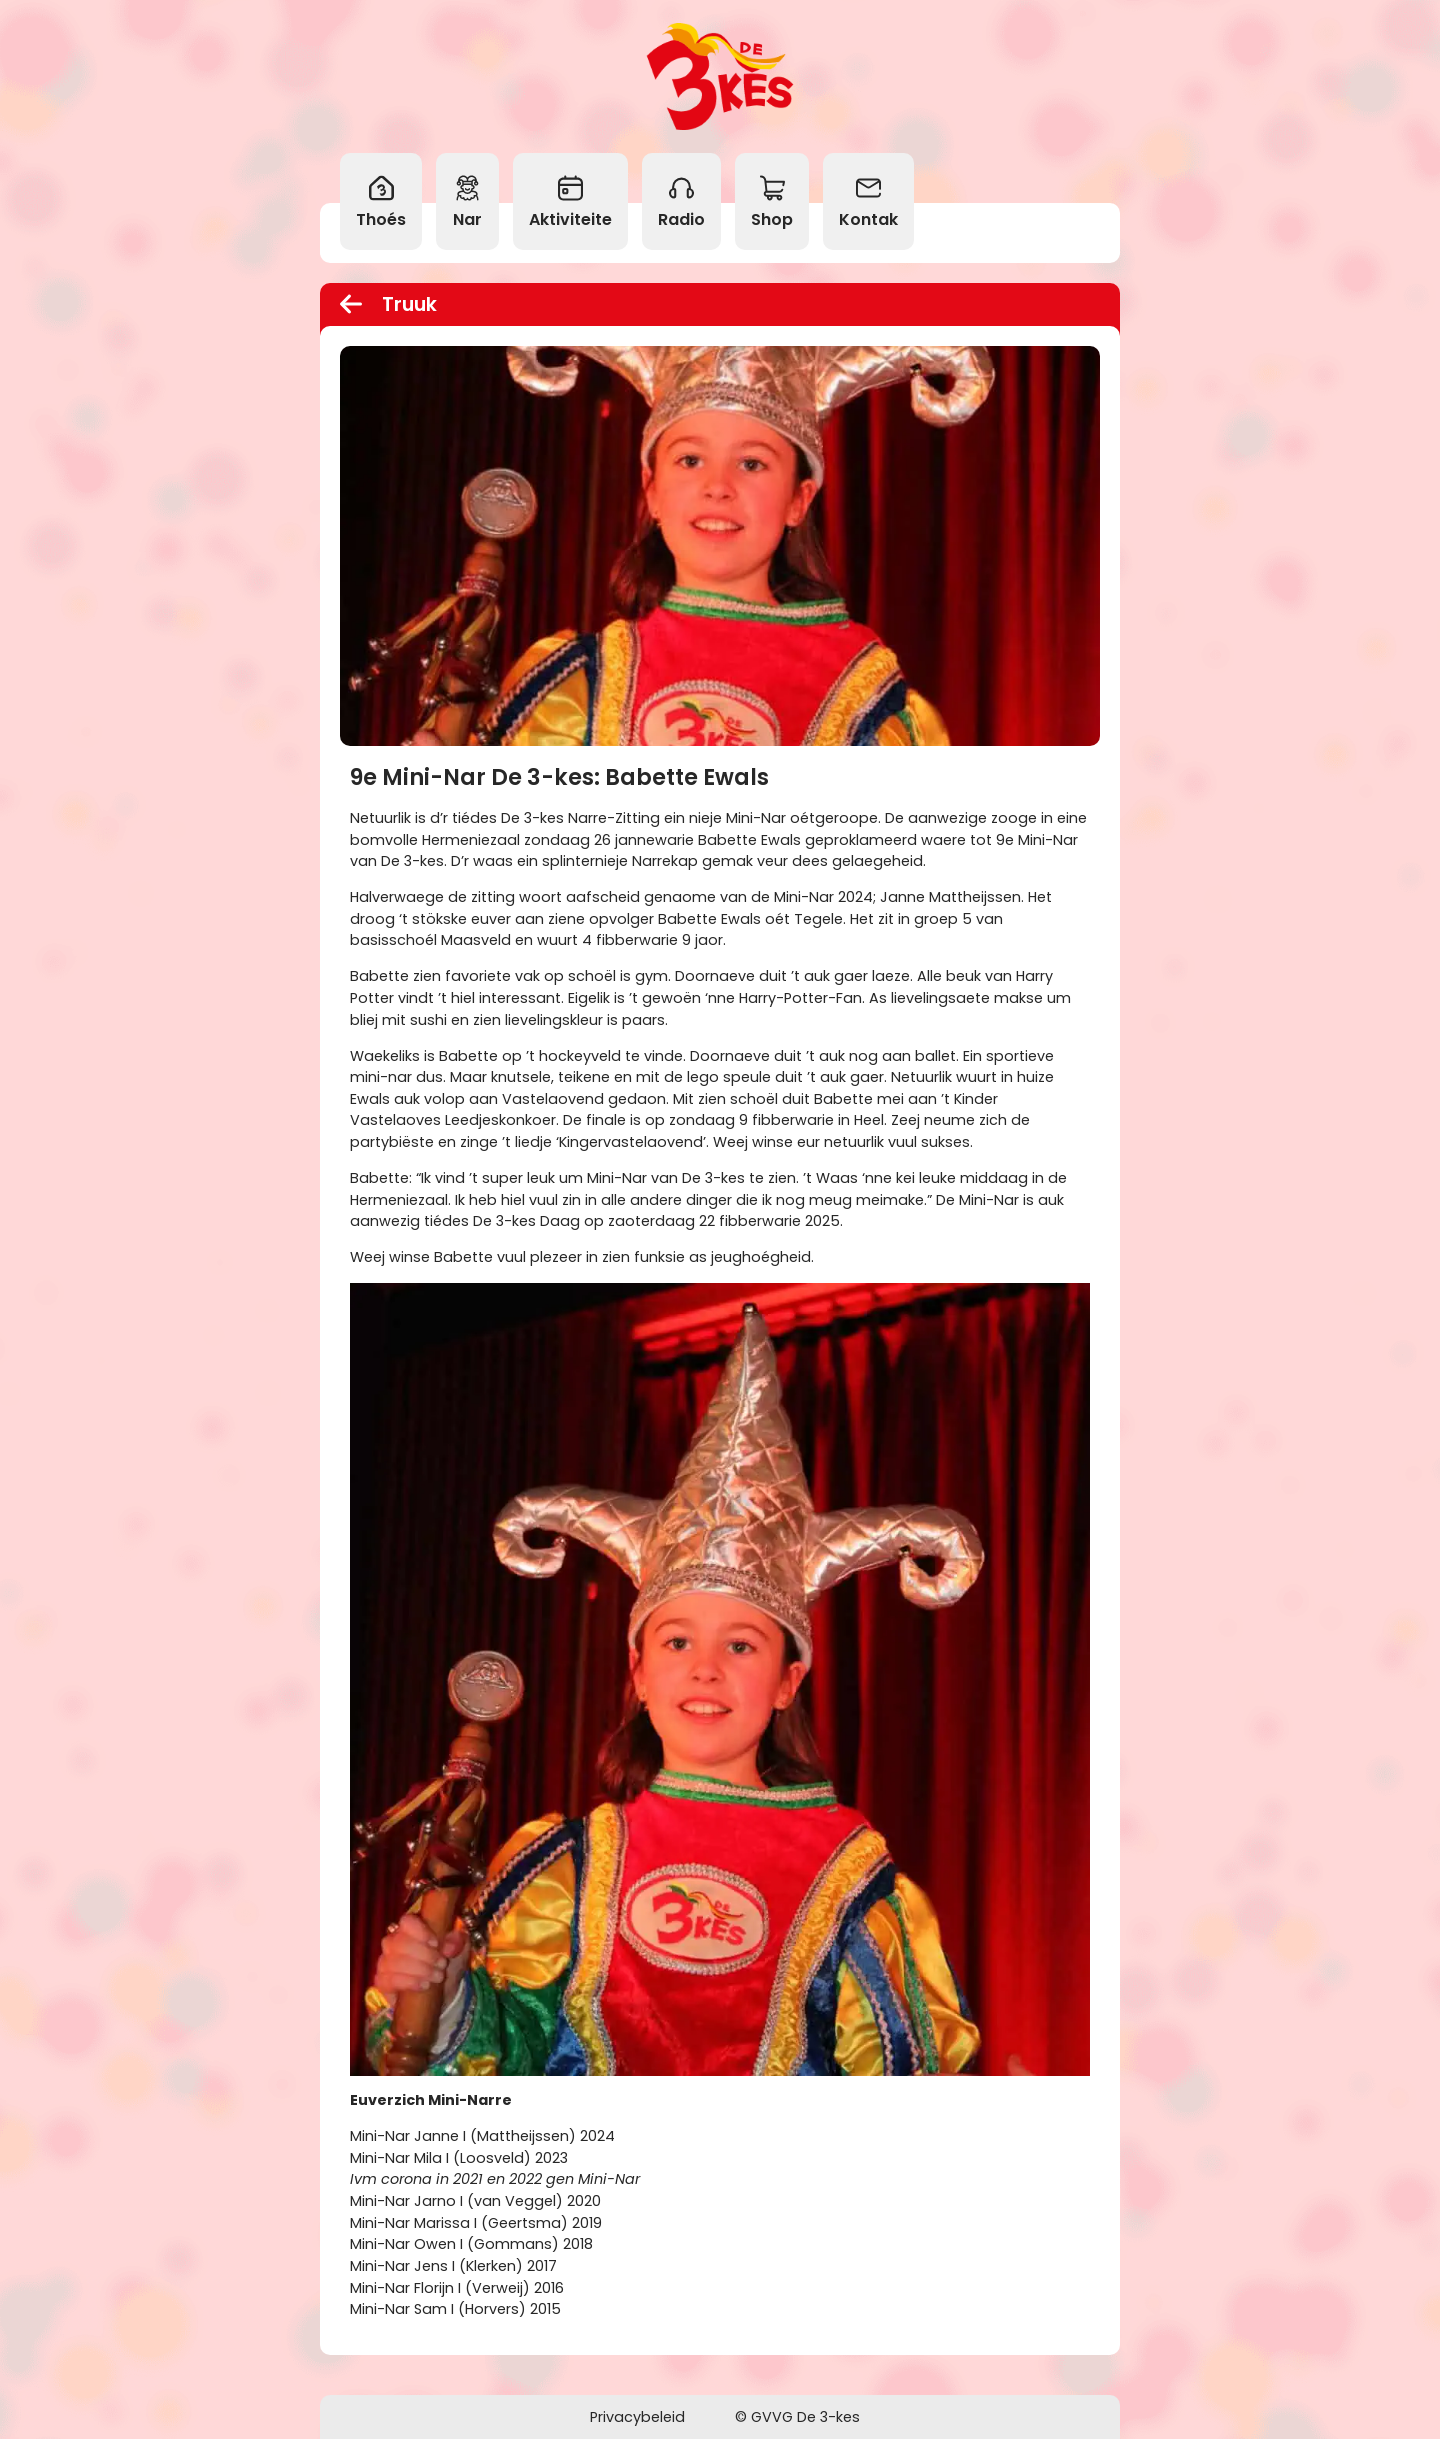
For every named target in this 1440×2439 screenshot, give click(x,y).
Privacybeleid (637, 2417)
